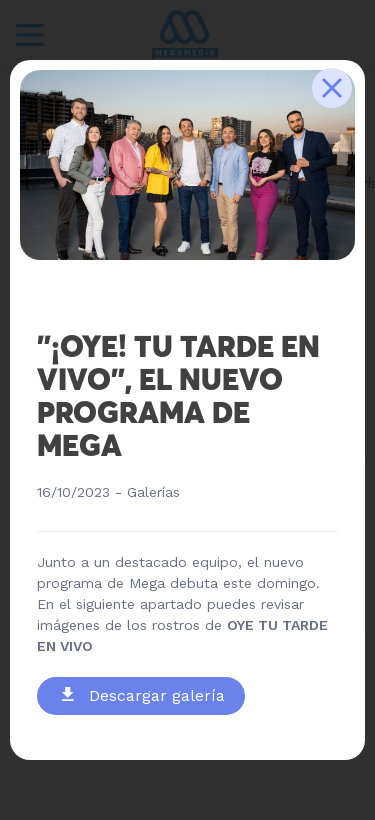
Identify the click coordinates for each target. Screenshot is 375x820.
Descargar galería (143, 695)
